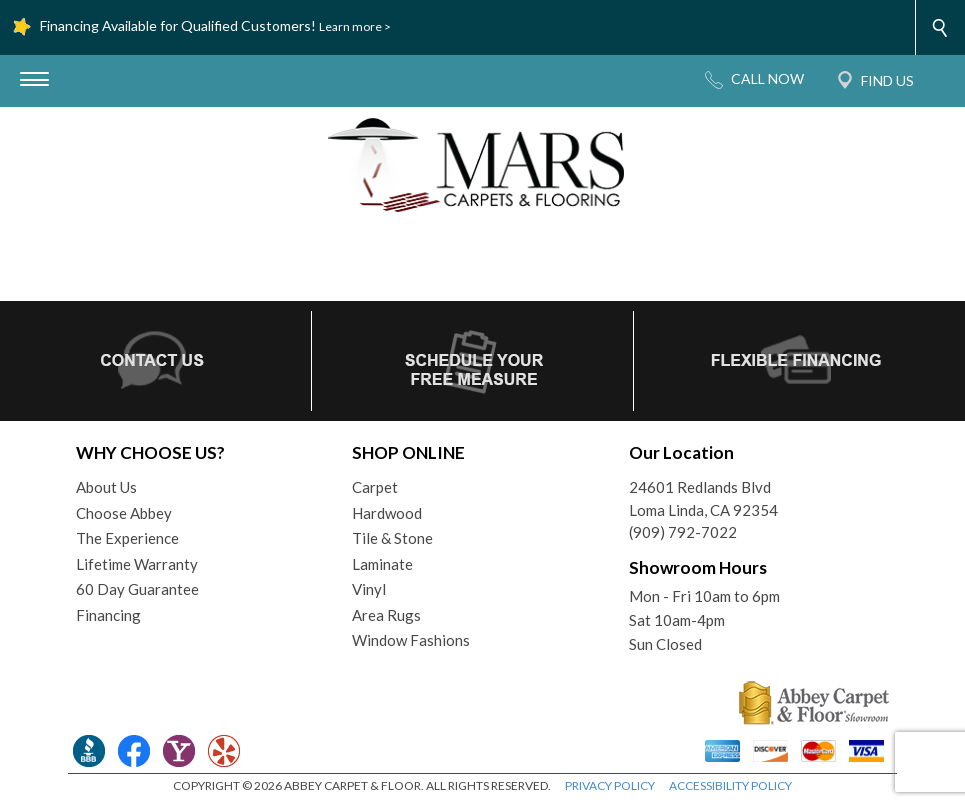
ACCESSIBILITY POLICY (730, 785)
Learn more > (355, 26)
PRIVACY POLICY (610, 785)
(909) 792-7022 (683, 532)
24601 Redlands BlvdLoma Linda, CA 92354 (703, 498)
